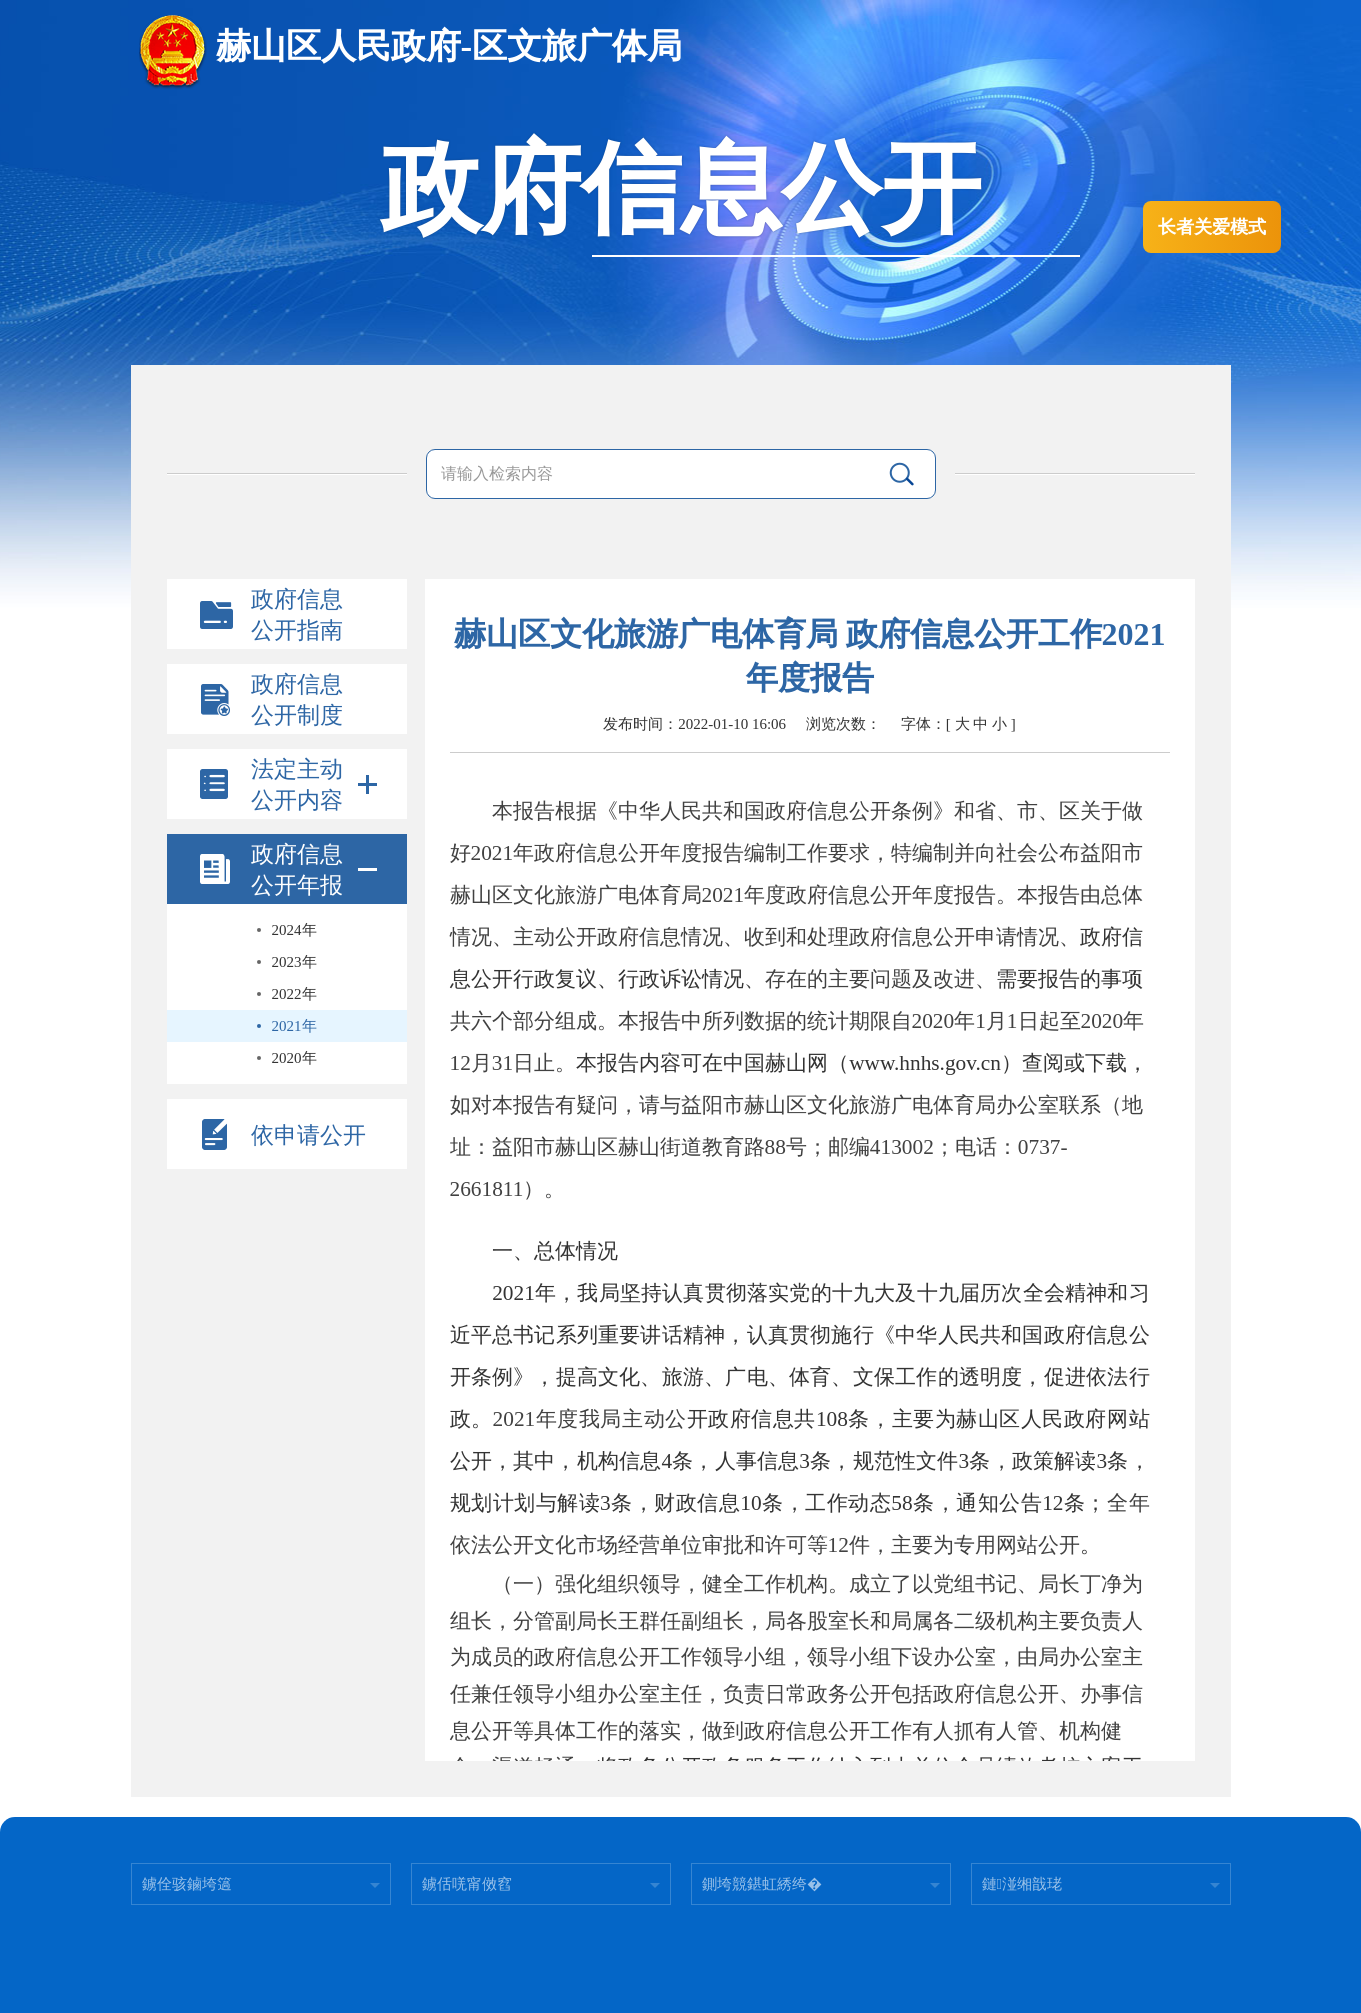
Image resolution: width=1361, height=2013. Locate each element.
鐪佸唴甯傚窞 (467, 1884)
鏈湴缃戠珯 (1022, 1884)
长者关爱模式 (1212, 227)
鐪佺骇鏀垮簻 (187, 1884)
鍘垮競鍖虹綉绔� (762, 1884)
